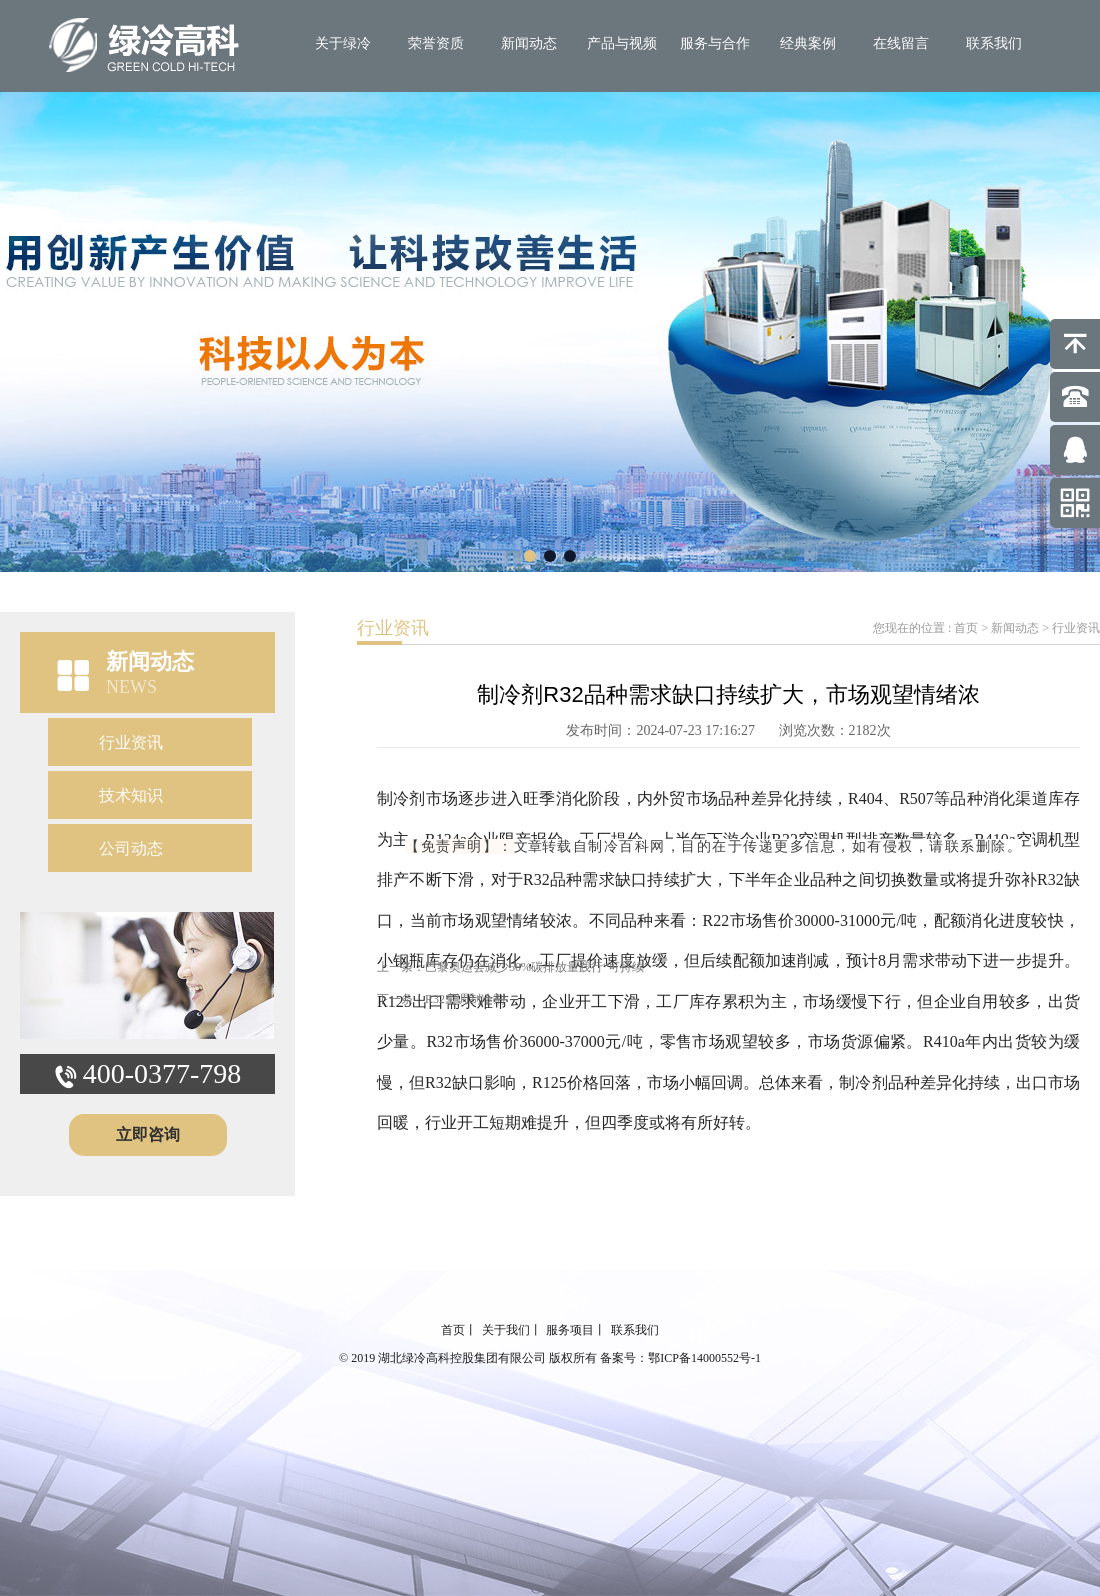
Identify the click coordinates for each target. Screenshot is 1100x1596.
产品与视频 (622, 43)
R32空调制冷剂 (465, 999)
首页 (966, 628)
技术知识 (131, 795)
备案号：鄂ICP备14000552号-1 (680, 1358)
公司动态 (131, 848)
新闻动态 (529, 43)
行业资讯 (131, 742)
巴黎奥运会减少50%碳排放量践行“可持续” (537, 967)
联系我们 (994, 43)
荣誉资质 (436, 43)
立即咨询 (148, 1134)
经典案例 (808, 43)
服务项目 (570, 1330)
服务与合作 (715, 43)
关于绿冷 (343, 43)
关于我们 (506, 1330)
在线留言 (901, 43)
